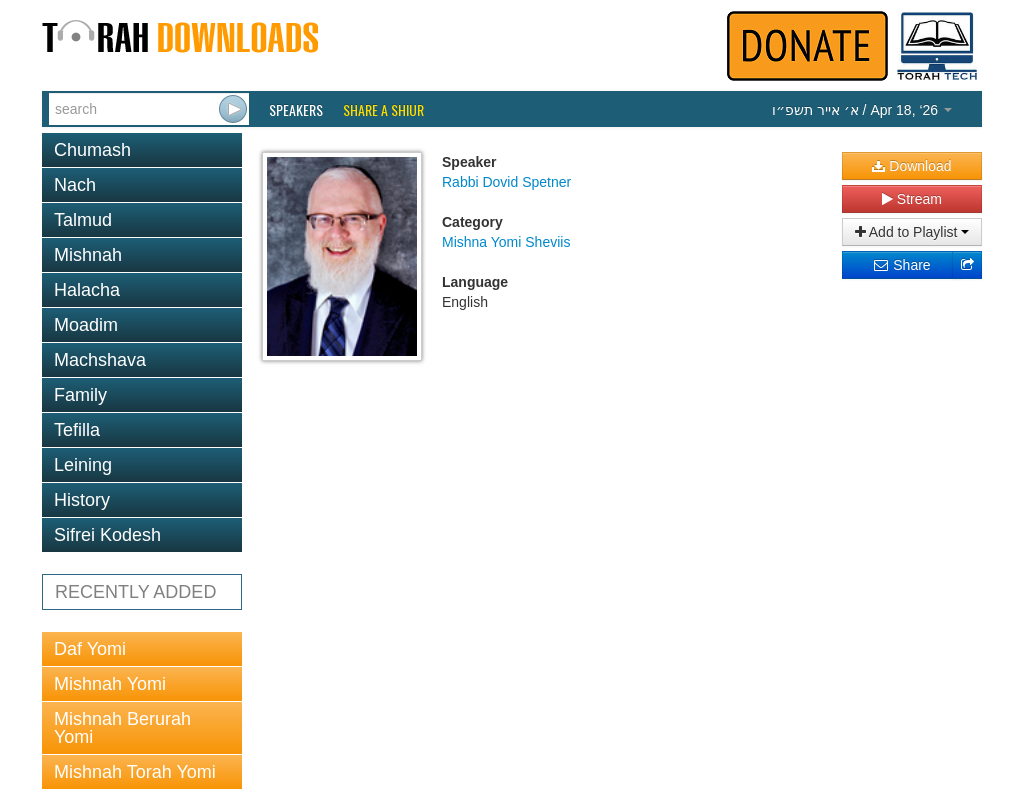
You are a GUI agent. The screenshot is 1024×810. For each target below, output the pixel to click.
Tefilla (77, 430)
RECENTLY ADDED (135, 592)
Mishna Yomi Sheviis (506, 242)
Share (901, 265)
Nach (75, 185)
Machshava (100, 360)
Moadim (86, 325)
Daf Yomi (90, 649)
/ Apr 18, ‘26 (862, 110)
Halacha (87, 290)
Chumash (92, 150)
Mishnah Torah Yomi (135, 772)
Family (80, 395)
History (82, 500)
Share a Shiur (383, 110)
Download (911, 166)
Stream (912, 199)
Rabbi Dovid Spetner (506, 182)
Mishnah (88, 255)
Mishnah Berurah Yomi (122, 728)
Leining (83, 465)
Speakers (296, 110)
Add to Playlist (912, 232)
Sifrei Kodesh (107, 535)
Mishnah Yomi (110, 684)
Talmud (83, 220)
